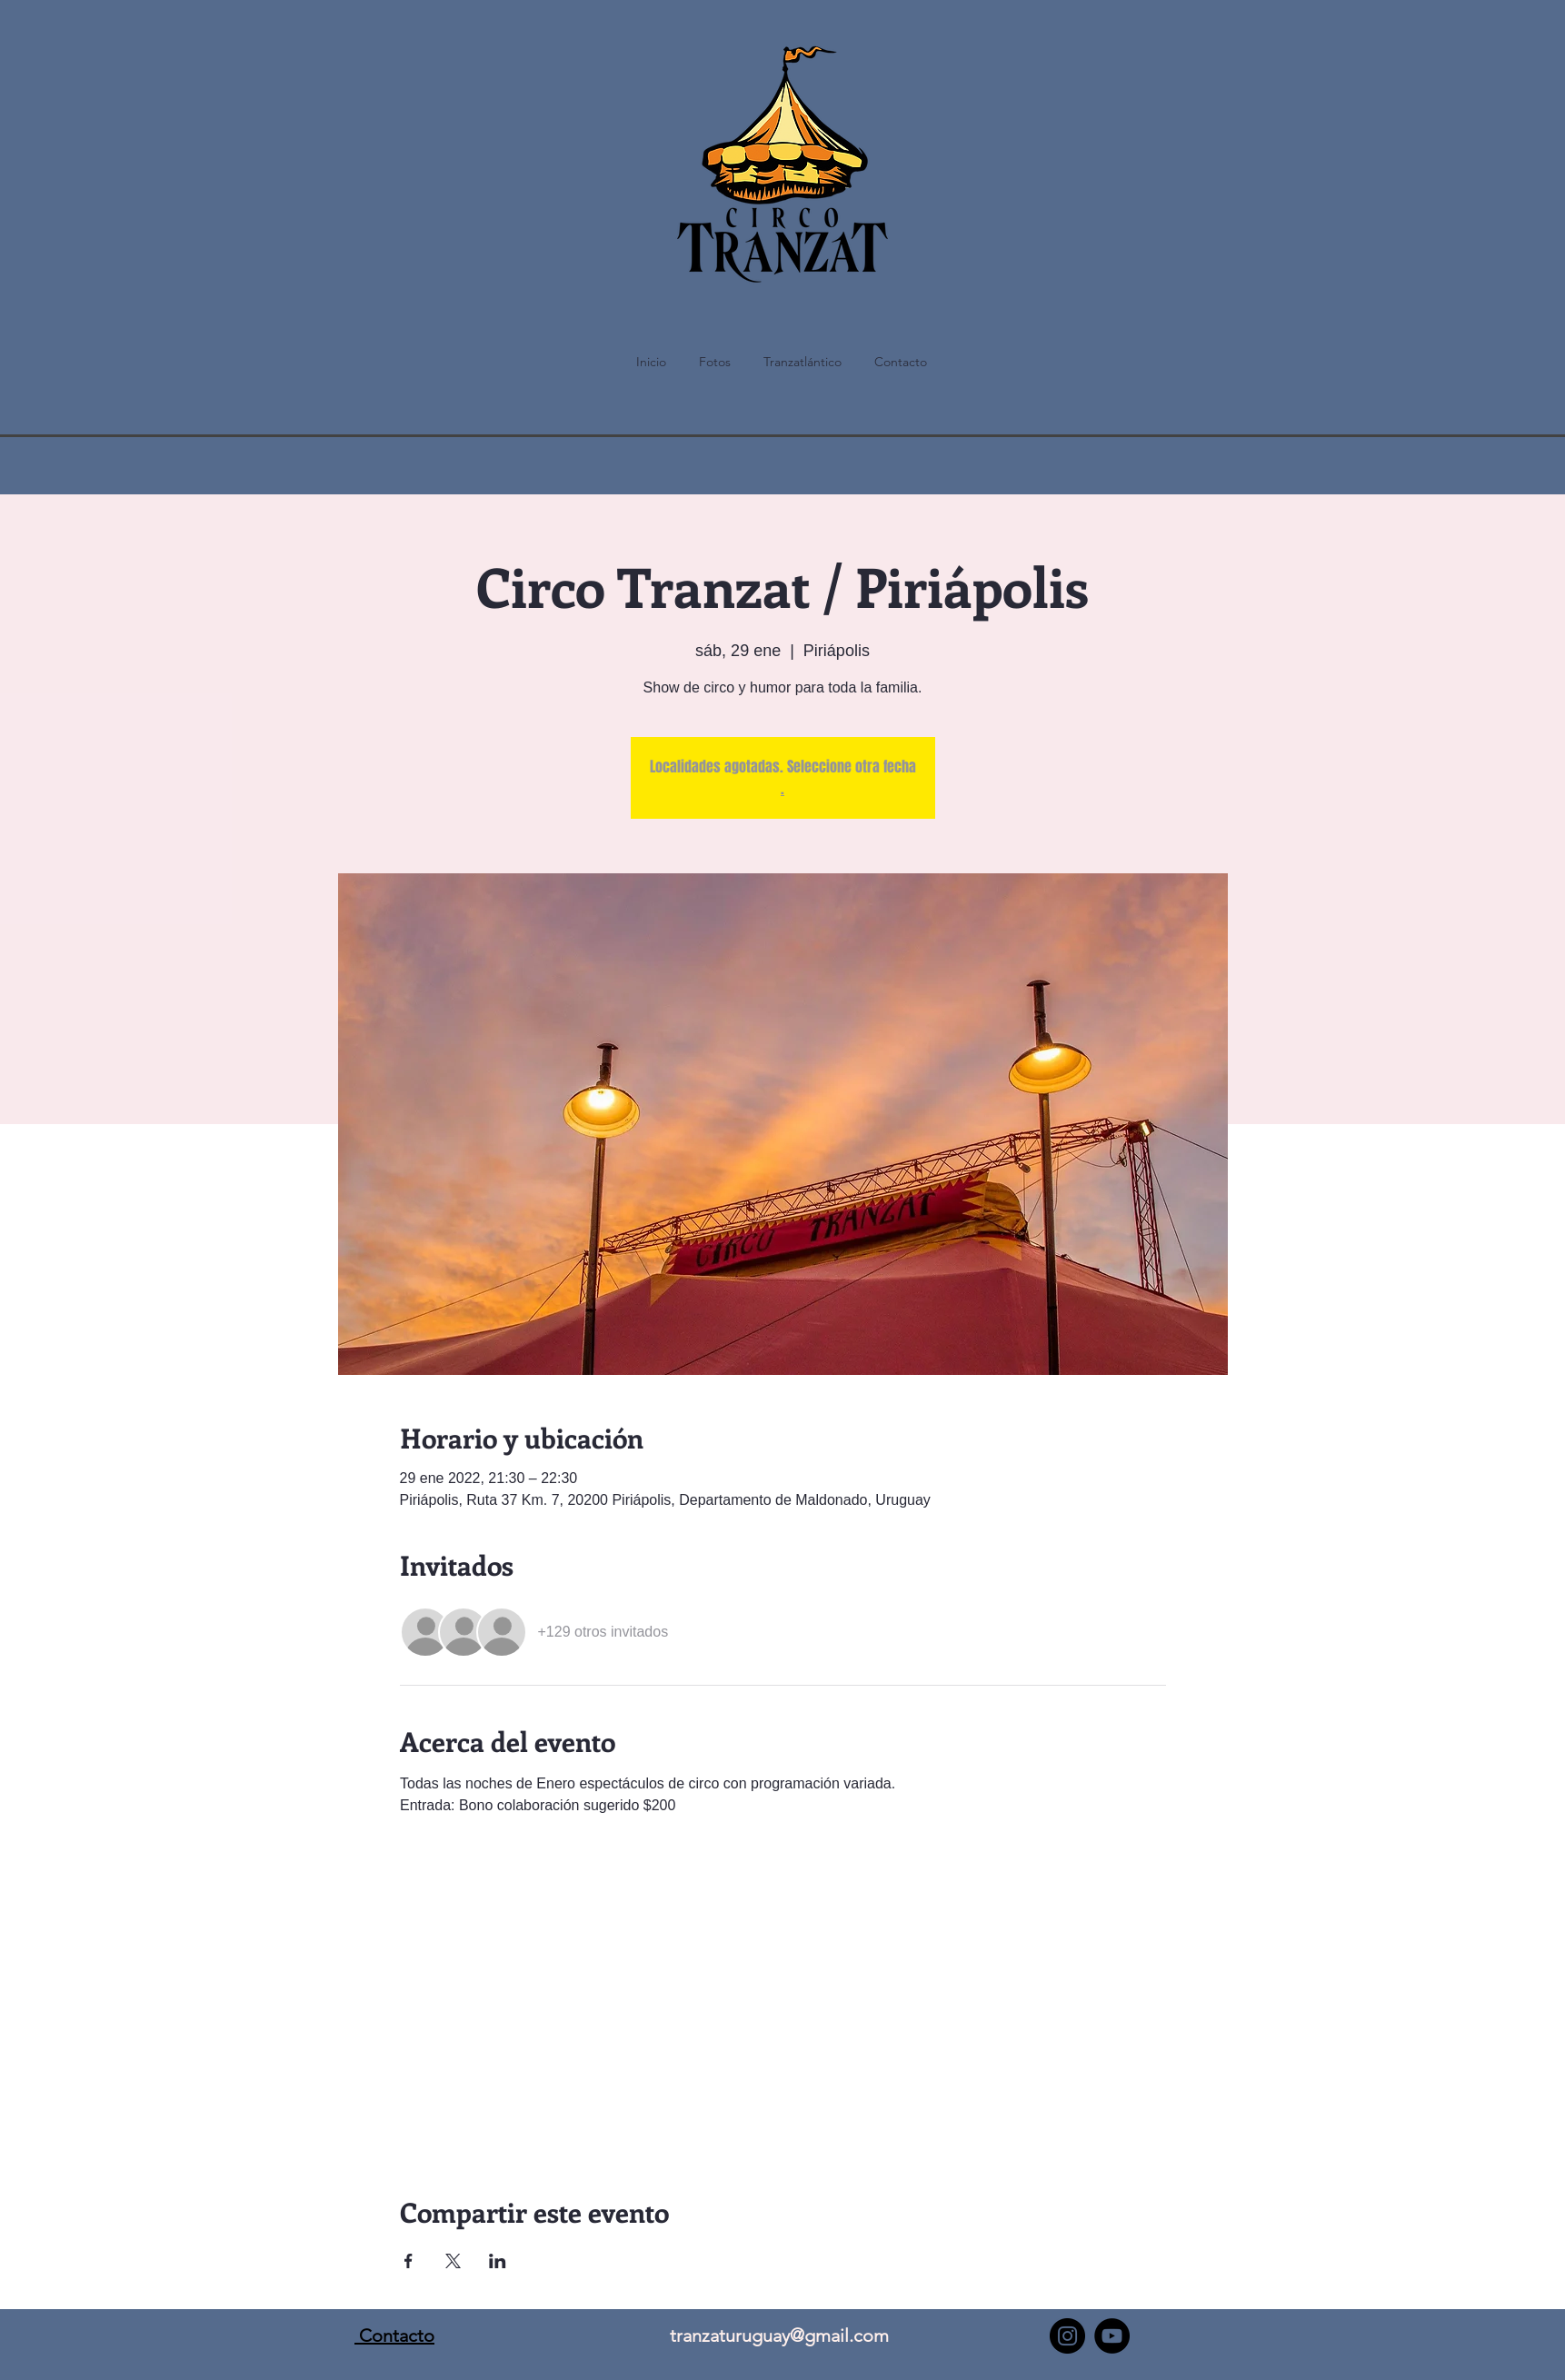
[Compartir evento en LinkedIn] (497, 2261)
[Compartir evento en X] (453, 2261)
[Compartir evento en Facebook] (408, 2261)
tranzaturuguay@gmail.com (779, 2335)
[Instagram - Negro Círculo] (1067, 2336)
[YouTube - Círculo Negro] (1112, 2336)
